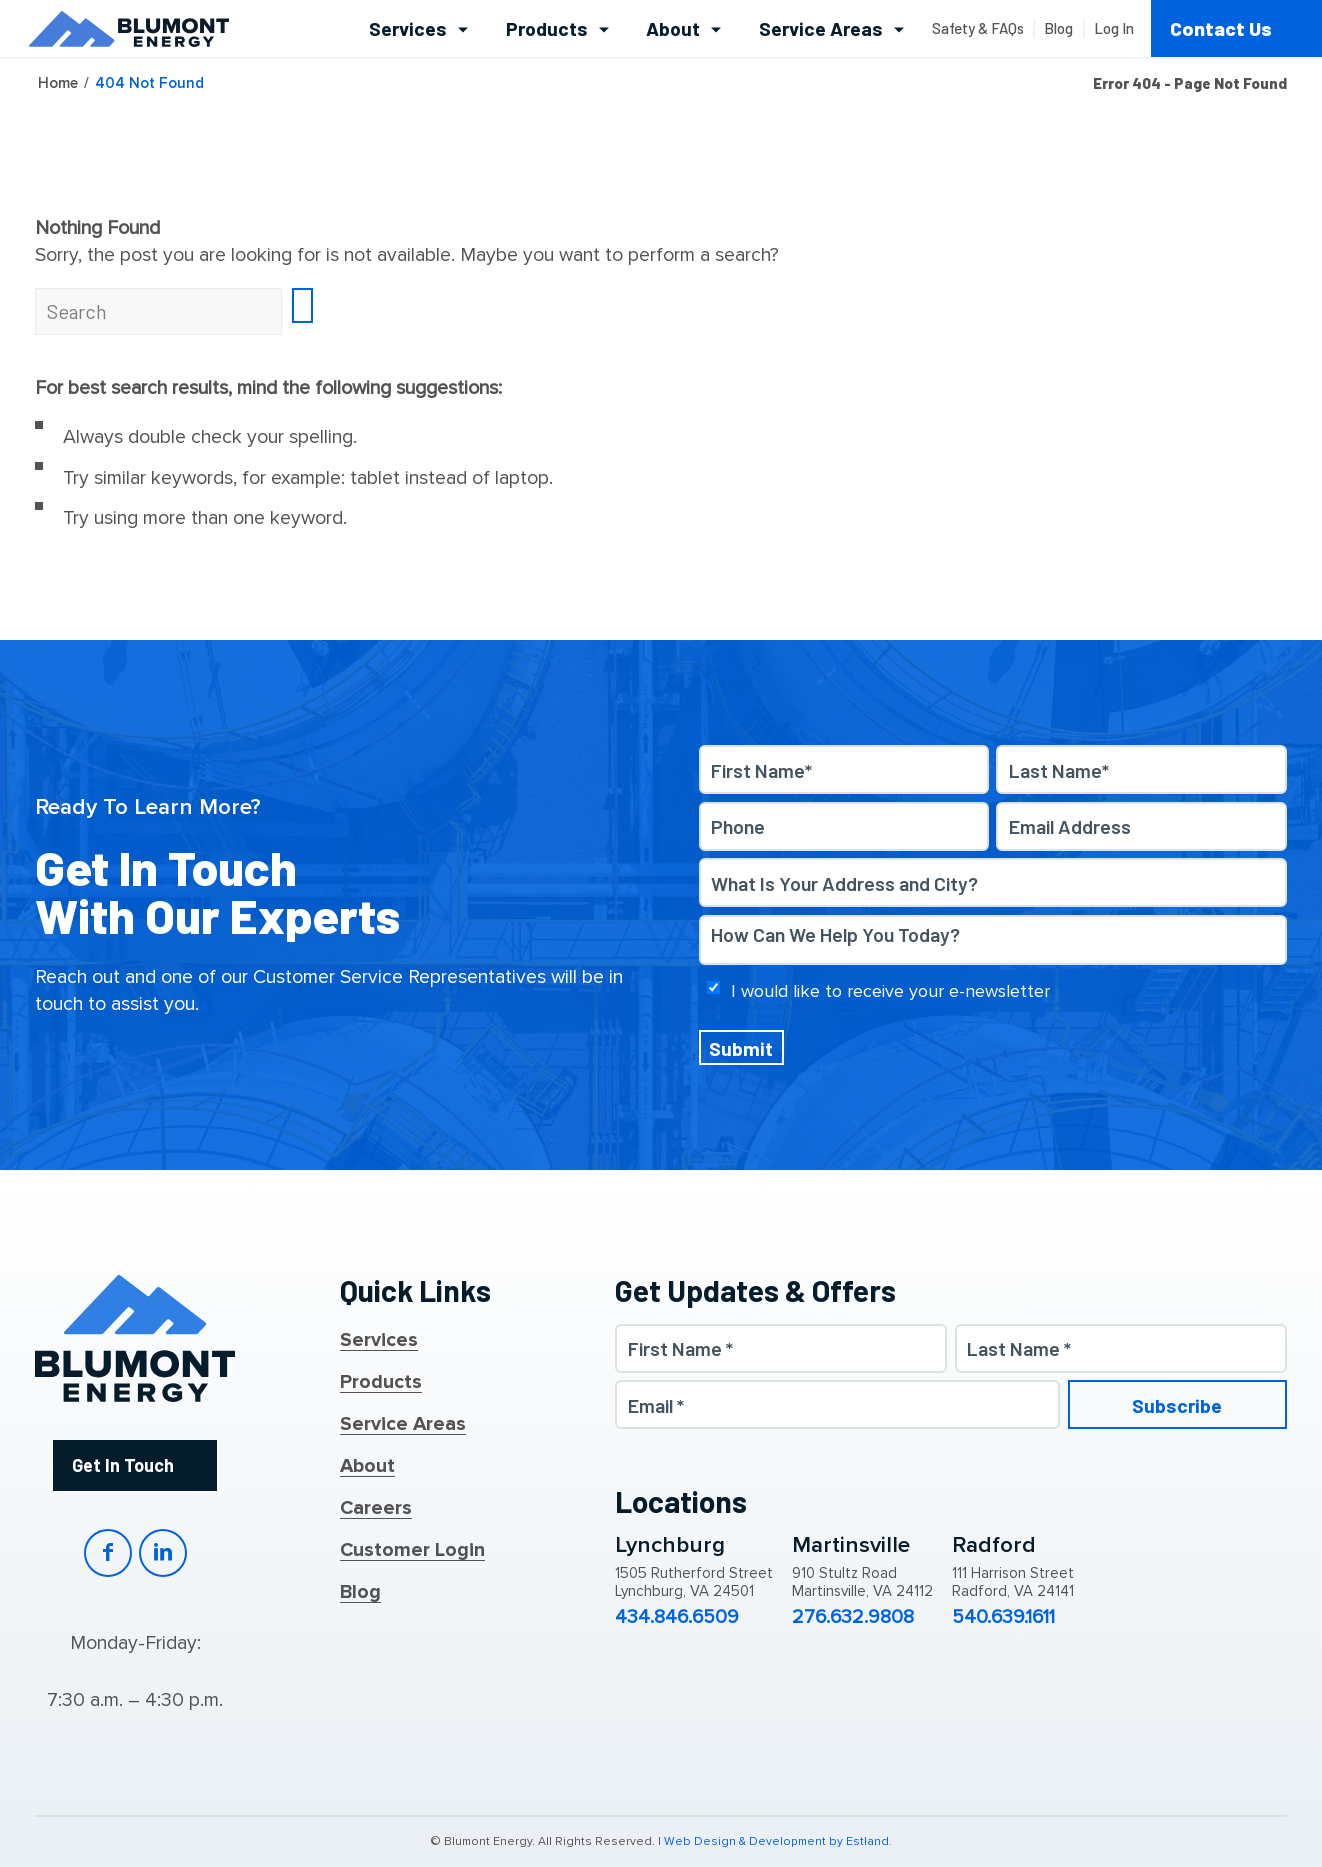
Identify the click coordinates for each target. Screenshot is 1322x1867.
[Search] (158, 311)
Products (381, 1383)
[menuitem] (418, 28)
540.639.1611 (1003, 1618)
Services (379, 1341)
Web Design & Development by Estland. (778, 1842)
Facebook (108, 1553)
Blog (360, 1593)
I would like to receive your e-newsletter (890, 991)
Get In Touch (123, 1465)
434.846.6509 (677, 1618)
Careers (376, 1509)
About (367, 1467)
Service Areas (403, 1425)
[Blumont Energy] (129, 29)
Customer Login (412, 1551)
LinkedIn (163, 1553)
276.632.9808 (853, 1618)
